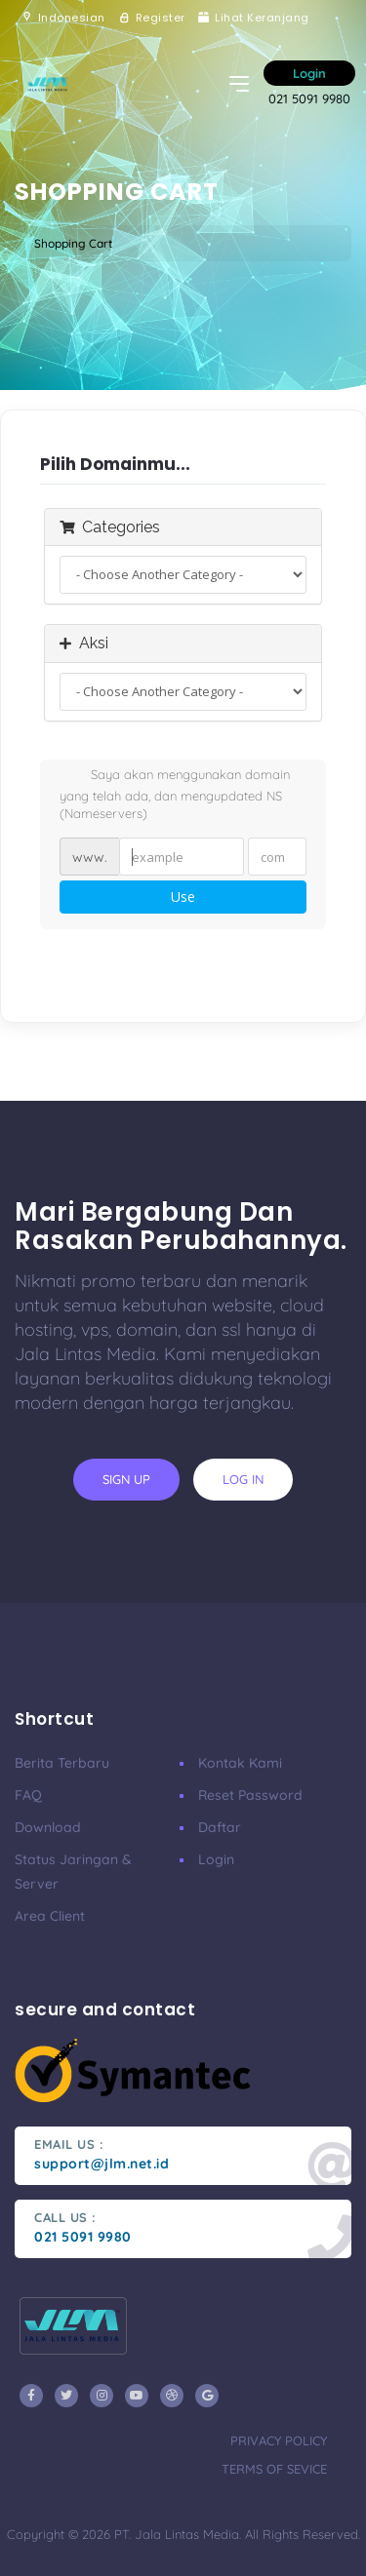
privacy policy (278, 2440)
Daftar (219, 1827)
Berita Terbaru (62, 1763)
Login (216, 1859)
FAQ (28, 1795)
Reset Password (250, 1795)
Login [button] (309, 73)
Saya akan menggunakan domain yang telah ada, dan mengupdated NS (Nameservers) (175, 793)
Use (183, 896)
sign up (126, 1479)
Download (48, 1827)
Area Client (50, 1916)
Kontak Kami (240, 1763)
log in (243, 1479)
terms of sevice (274, 2469)
